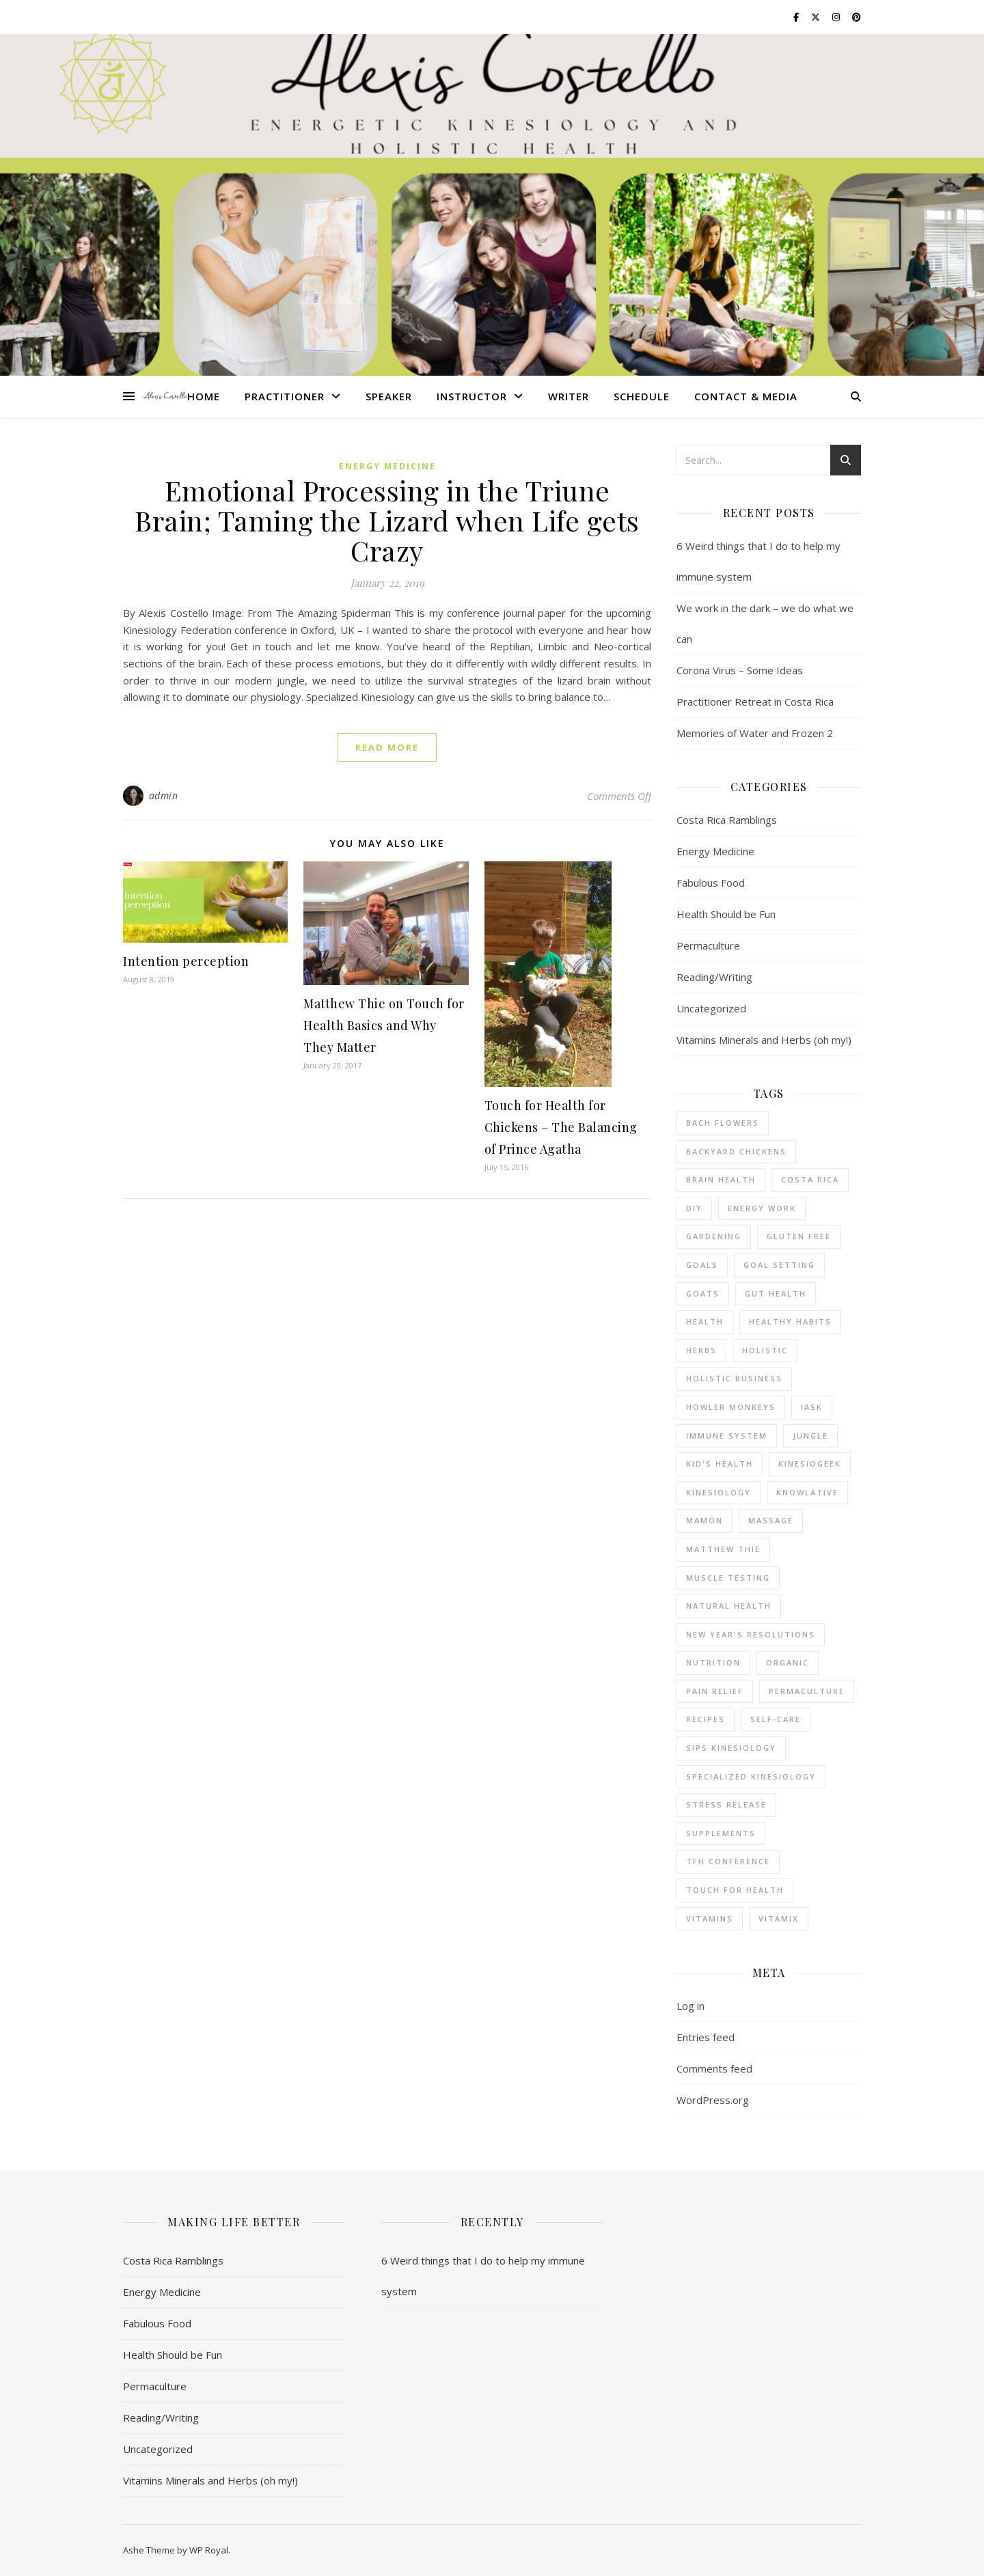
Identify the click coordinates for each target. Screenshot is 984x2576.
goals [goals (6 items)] (702, 1265)
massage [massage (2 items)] (770, 1520)
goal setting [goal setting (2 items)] (779, 1265)
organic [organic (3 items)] (787, 1662)
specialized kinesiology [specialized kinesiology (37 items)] (751, 1776)
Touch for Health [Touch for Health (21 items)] (735, 1890)
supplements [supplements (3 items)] (721, 1833)
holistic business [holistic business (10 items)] (734, 1378)
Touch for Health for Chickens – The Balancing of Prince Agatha (561, 1127)
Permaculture (708, 945)
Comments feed (714, 2068)
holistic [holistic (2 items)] (765, 1350)
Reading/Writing (714, 977)
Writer (568, 396)
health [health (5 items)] (705, 1321)
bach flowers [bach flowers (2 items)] (722, 1123)
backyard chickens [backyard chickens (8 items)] (736, 1151)
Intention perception (186, 961)
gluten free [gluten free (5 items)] (799, 1236)
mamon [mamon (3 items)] (704, 1520)
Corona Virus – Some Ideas (739, 670)
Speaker (389, 396)
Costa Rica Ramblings (726, 820)
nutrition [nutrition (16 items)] (713, 1662)
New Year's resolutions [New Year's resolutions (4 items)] (750, 1634)
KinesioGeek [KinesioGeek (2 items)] (809, 1463)
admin (163, 795)
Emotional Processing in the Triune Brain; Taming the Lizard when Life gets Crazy (387, 520)
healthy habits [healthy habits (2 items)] (790, 1321)
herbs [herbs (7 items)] (701, 1350)
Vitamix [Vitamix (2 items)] (778, 1918)
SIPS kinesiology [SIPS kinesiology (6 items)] (731, 1748)
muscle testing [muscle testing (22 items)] (728, 1578)
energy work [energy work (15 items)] (762, 1208)
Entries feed (705, 2037)
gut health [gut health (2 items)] (775, 1293)
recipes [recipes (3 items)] (705, 1719)
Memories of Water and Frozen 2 (754, 733)
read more (387, 747)
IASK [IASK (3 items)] (812, 1407)
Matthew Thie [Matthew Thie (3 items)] (723, 1549)
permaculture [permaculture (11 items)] (807, 1691)
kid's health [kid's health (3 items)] (719, 1463)
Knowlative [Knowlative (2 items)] (807, 1492)
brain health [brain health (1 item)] (721, 1179)
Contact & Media (745, 396)
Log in (690, 2005)
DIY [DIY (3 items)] (694, 1208)
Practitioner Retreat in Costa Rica (755, 701)
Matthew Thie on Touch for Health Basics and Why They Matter (384, 1025)
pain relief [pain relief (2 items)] (714, 1691)
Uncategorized (711, 1008)
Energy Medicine (387, 466)
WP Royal (208, 2550)
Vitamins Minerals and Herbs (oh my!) (763, 1040)
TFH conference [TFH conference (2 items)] (728, 1861)
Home (203, 396)
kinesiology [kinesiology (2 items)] (718, 1492)
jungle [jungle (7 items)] (810, 1435)
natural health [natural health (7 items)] (728, 1606)
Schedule (642, 396)
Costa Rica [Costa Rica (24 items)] (810, 1179)
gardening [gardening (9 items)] (713, 1236)
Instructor (472, 396)
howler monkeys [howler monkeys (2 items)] (731, 1407)
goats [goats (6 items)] (703, 1293)
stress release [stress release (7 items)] (726, 1804)
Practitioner (285, 396)
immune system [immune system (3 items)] (726, 1435)
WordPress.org (712, 2100)
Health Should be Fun (726, 914)
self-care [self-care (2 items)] (775, 1719)
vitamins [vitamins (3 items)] (709, 1918)
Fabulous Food (710, 882)
